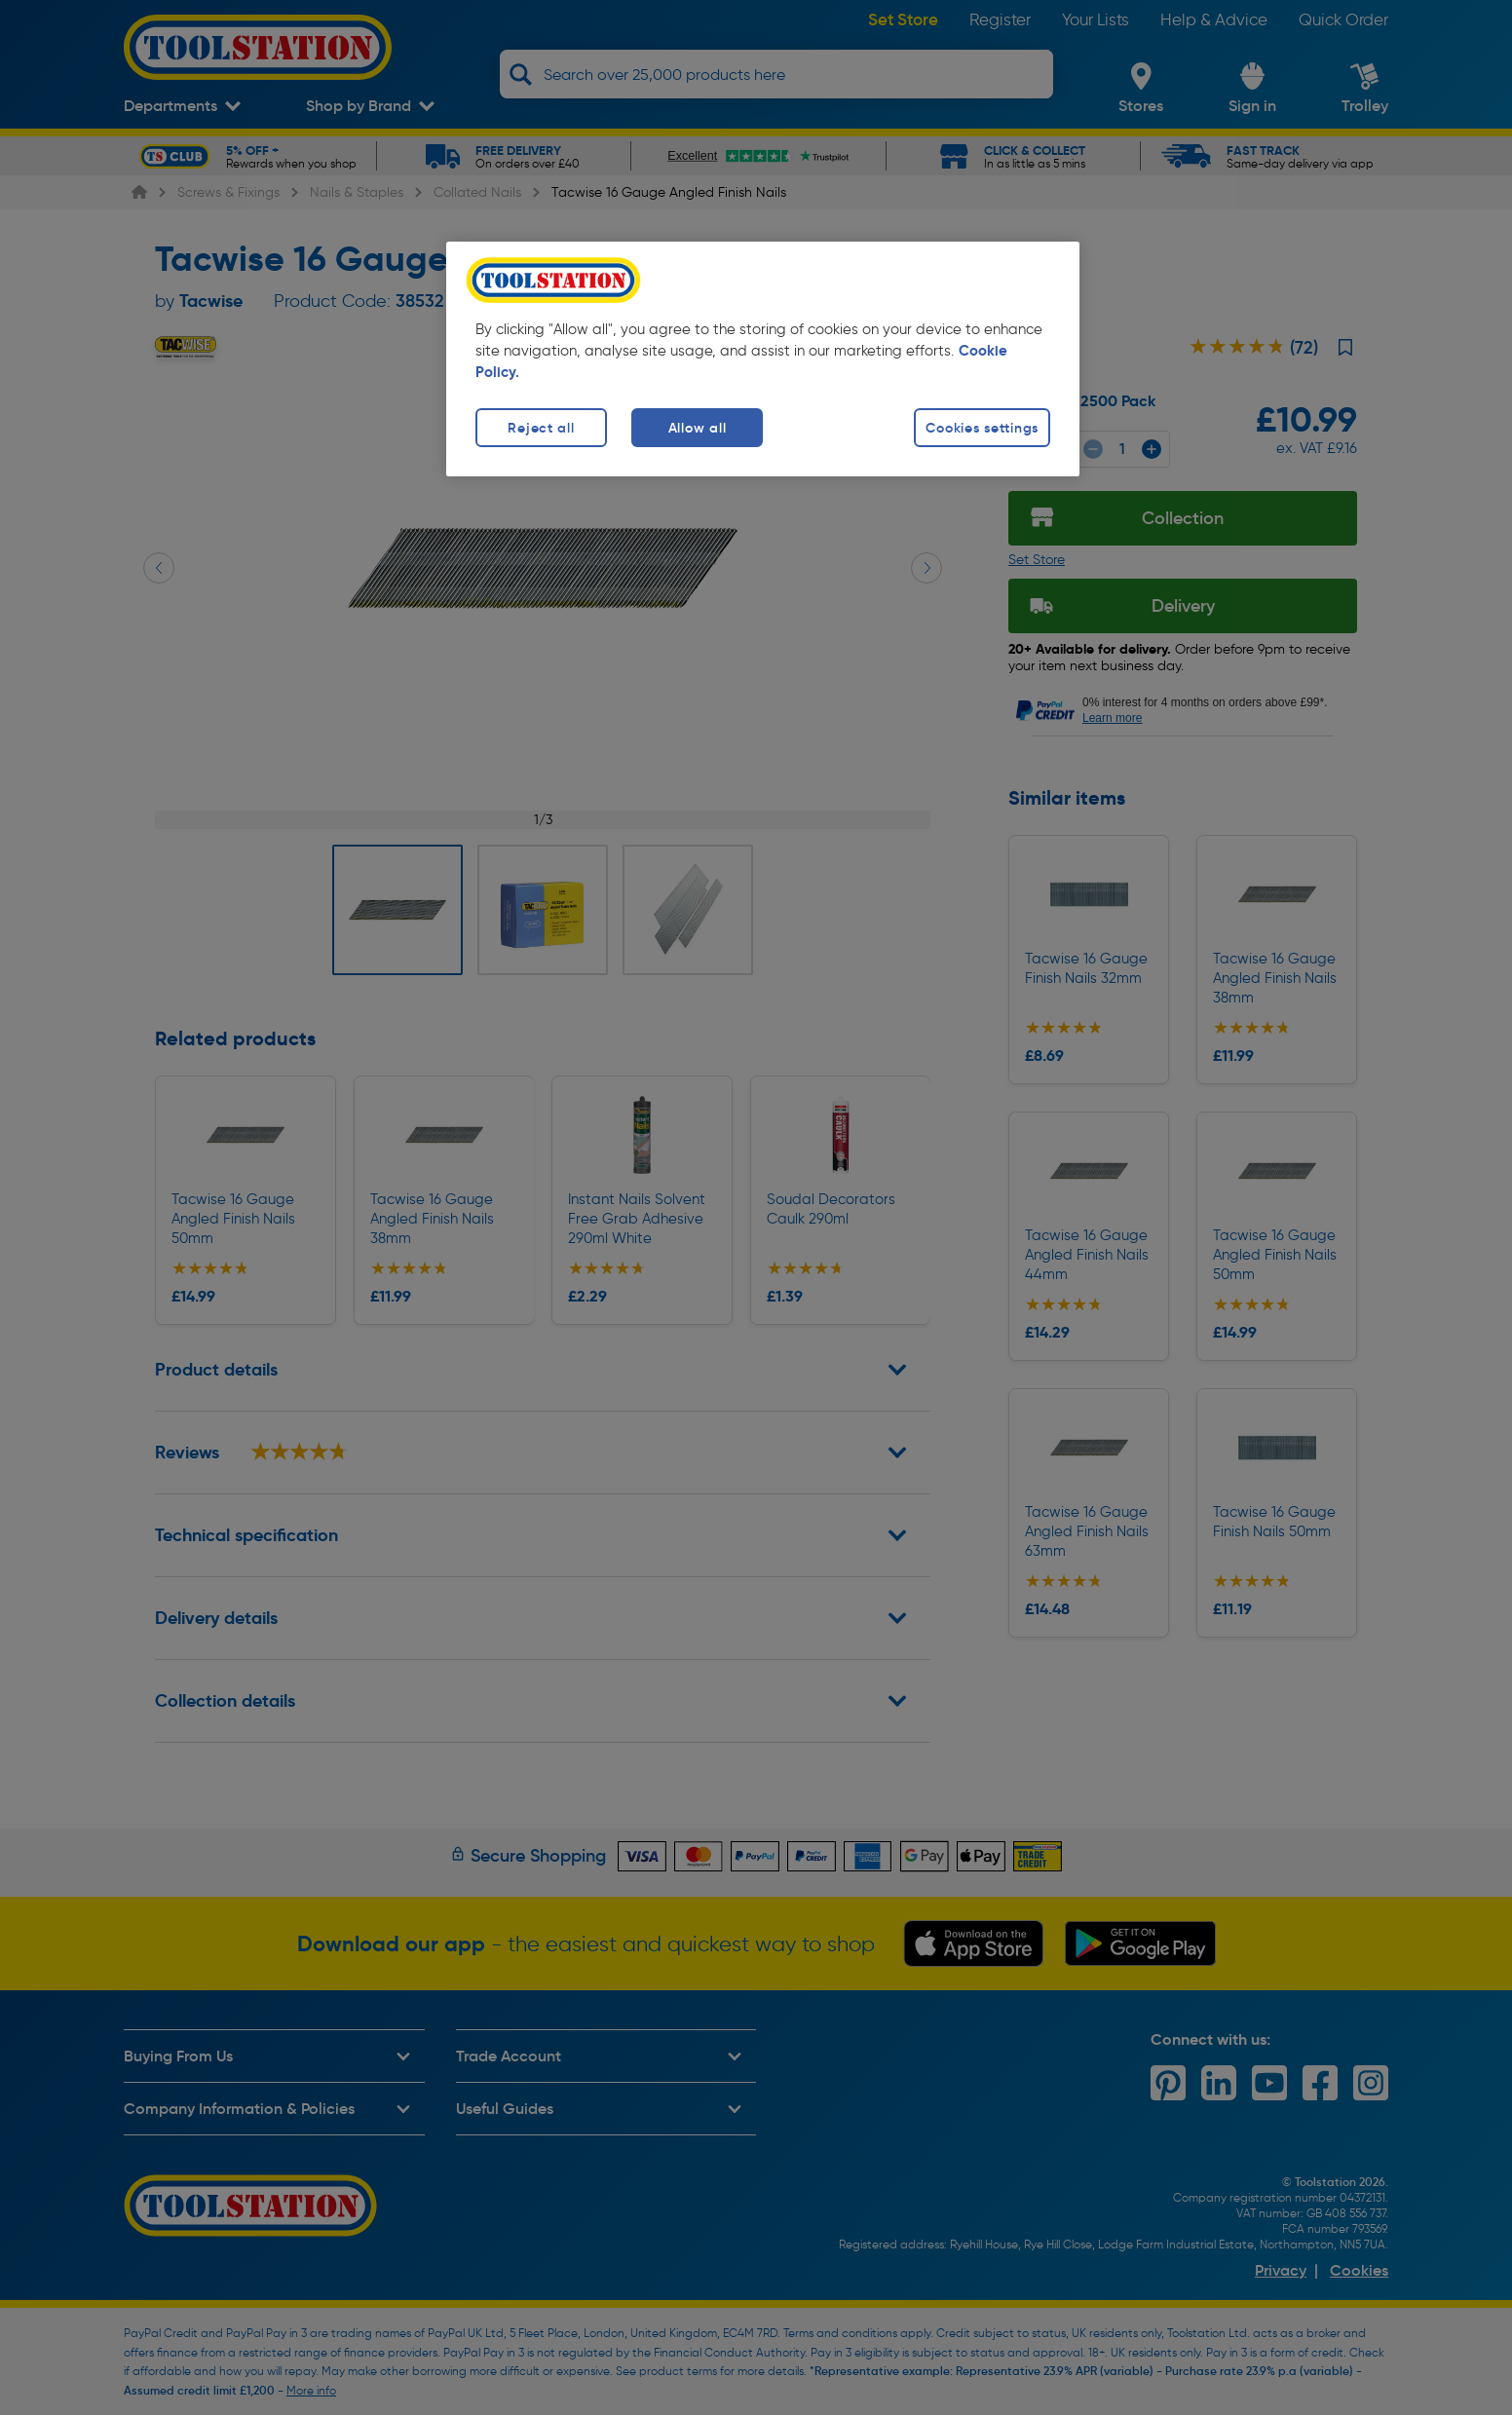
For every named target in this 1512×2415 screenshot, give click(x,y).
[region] (762, 359)
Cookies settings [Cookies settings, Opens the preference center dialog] (982, 427)
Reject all (541, 427)
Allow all (697, 427)
